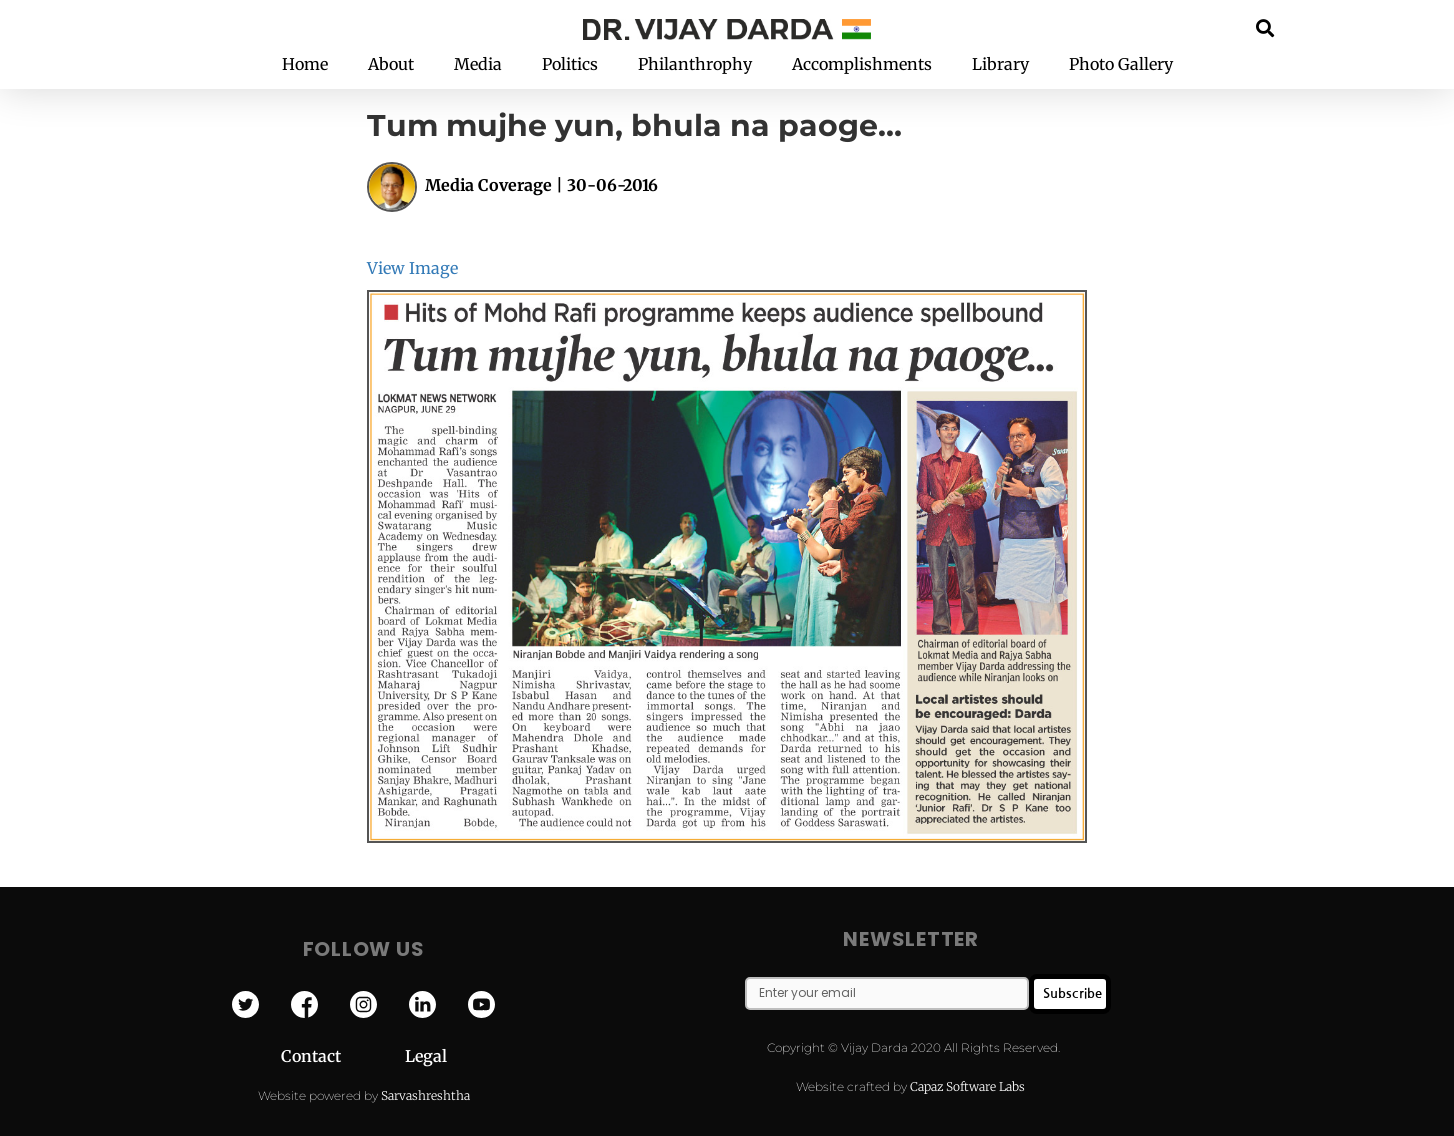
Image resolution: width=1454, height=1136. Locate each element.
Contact (343, 1056)
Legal (426, 1056)
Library (1000, 64)
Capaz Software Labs (967, 1086)
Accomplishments (862, 64)
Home (305, 64)
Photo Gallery (1121, 64)
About (391, 64)
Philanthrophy (695, 64)
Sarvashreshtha (425, 1095)
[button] (1265, 27)
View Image (412, 268)
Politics (570, 64)
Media (478, 64)
